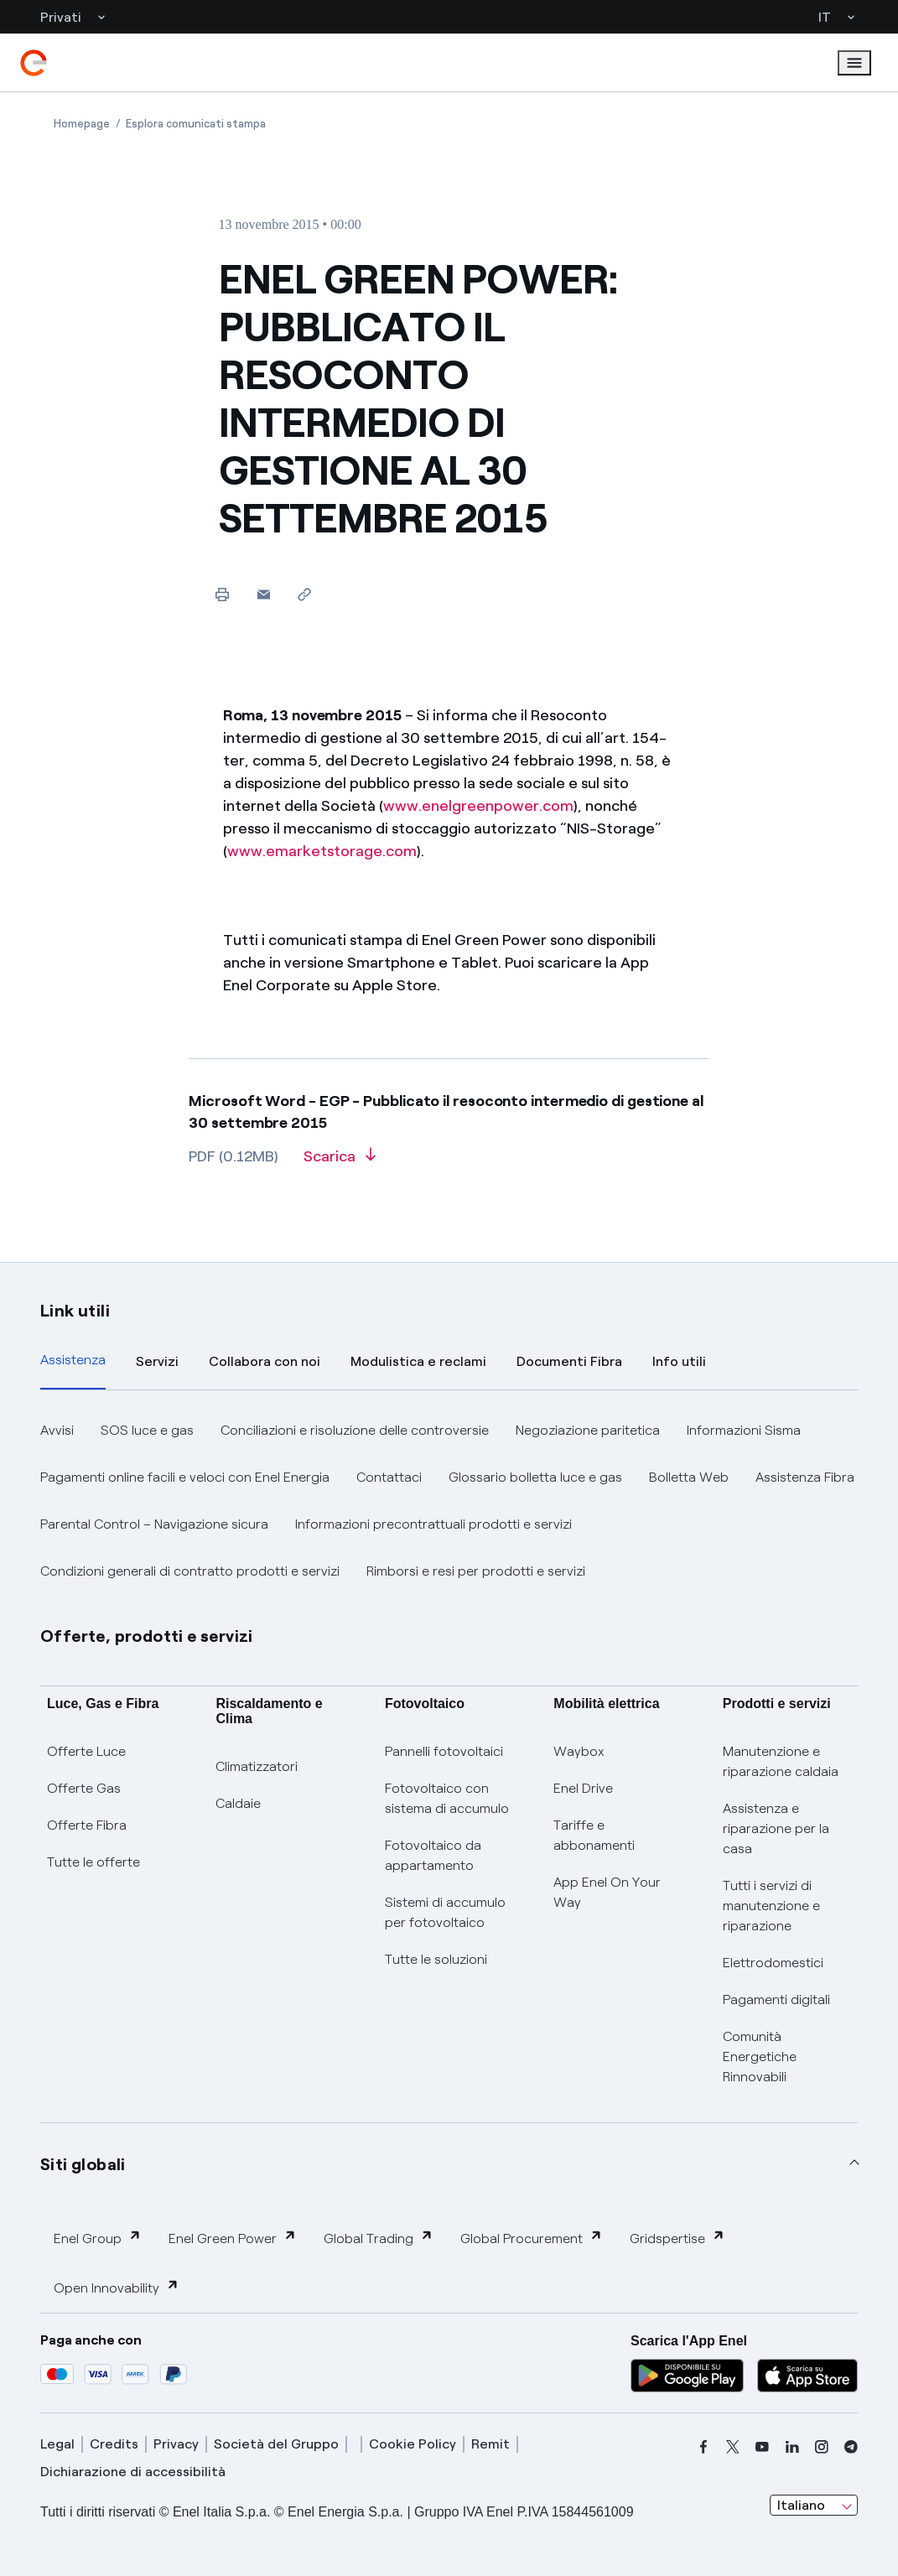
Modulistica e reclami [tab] (418, 1361)
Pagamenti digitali (776, 1999)
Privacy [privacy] (176, 2444)
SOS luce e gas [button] (147, 1430)
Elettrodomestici (773, 1963)
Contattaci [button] (389, 1477)
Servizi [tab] (157, 1361)
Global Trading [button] (378, 2237)
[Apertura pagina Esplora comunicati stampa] (196, 123)
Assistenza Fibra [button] (804, 1477)
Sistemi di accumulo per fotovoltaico (445, 1912)
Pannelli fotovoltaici (444, 1751)
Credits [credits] (114, 2444)
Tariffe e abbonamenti (594, 1835)
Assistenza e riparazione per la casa (776, 1828)
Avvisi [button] (57, 1430)
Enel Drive (583, 1788)
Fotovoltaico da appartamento (433, 1855)
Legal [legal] (57, 2444)
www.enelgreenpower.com (478, 806)
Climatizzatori (256, 1766)
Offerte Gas (84, 1788)
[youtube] (762, 2447)
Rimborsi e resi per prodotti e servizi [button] (475, 1571)
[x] (733, 2447)
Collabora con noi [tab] (264, 1361)
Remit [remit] (490, 2444)
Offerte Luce (86, 1751)
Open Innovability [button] (116, 2287)
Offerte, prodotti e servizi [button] (146, 1636)
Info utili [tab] (679, 1361)
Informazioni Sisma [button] (744, 1430)
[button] (264, 594)
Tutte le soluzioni (436, 1959)
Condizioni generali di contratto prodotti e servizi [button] (190, 1571)
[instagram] (821, 2447)
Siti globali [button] (83, 2164)
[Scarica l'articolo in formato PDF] (340, 1162)
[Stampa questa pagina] (222, 594)
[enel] (33, 62)
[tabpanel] (449, 1501)
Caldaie (238, 1803)
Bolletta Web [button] (689, 1477)
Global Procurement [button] (531, 2237)
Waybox (579, 1751)
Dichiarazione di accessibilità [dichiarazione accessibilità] (133, 2472)
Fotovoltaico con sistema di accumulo (447, 1798)
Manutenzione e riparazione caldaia (780, 1761)
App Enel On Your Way (607, 1892)
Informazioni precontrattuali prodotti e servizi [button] (433, 1524)
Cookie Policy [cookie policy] (412, 2444)
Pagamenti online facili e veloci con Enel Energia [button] (185, 1477)
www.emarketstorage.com (322, 851)
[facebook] (703, 2447)
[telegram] (851, 2447)
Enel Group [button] (98, 2237)
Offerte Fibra (87, 1825)
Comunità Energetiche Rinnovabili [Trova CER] (760, 2056)
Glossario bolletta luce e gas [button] (535, 1477)
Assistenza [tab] (73, 1360)
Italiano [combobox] (801, 2505)
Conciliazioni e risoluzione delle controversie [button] (355, 1430)
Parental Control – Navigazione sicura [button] (154, 1524)
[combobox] (814, 2505)
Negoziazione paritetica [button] (588, 1430)
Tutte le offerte (93, 1862)
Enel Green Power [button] (233, 2237)
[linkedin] (792, 2447)
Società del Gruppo (276, 2444)
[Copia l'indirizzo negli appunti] (305, 594)
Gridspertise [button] (677, 2237)
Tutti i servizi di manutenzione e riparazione (771, 1905)
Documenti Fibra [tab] (569, 1361)
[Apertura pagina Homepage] (82, 123)
